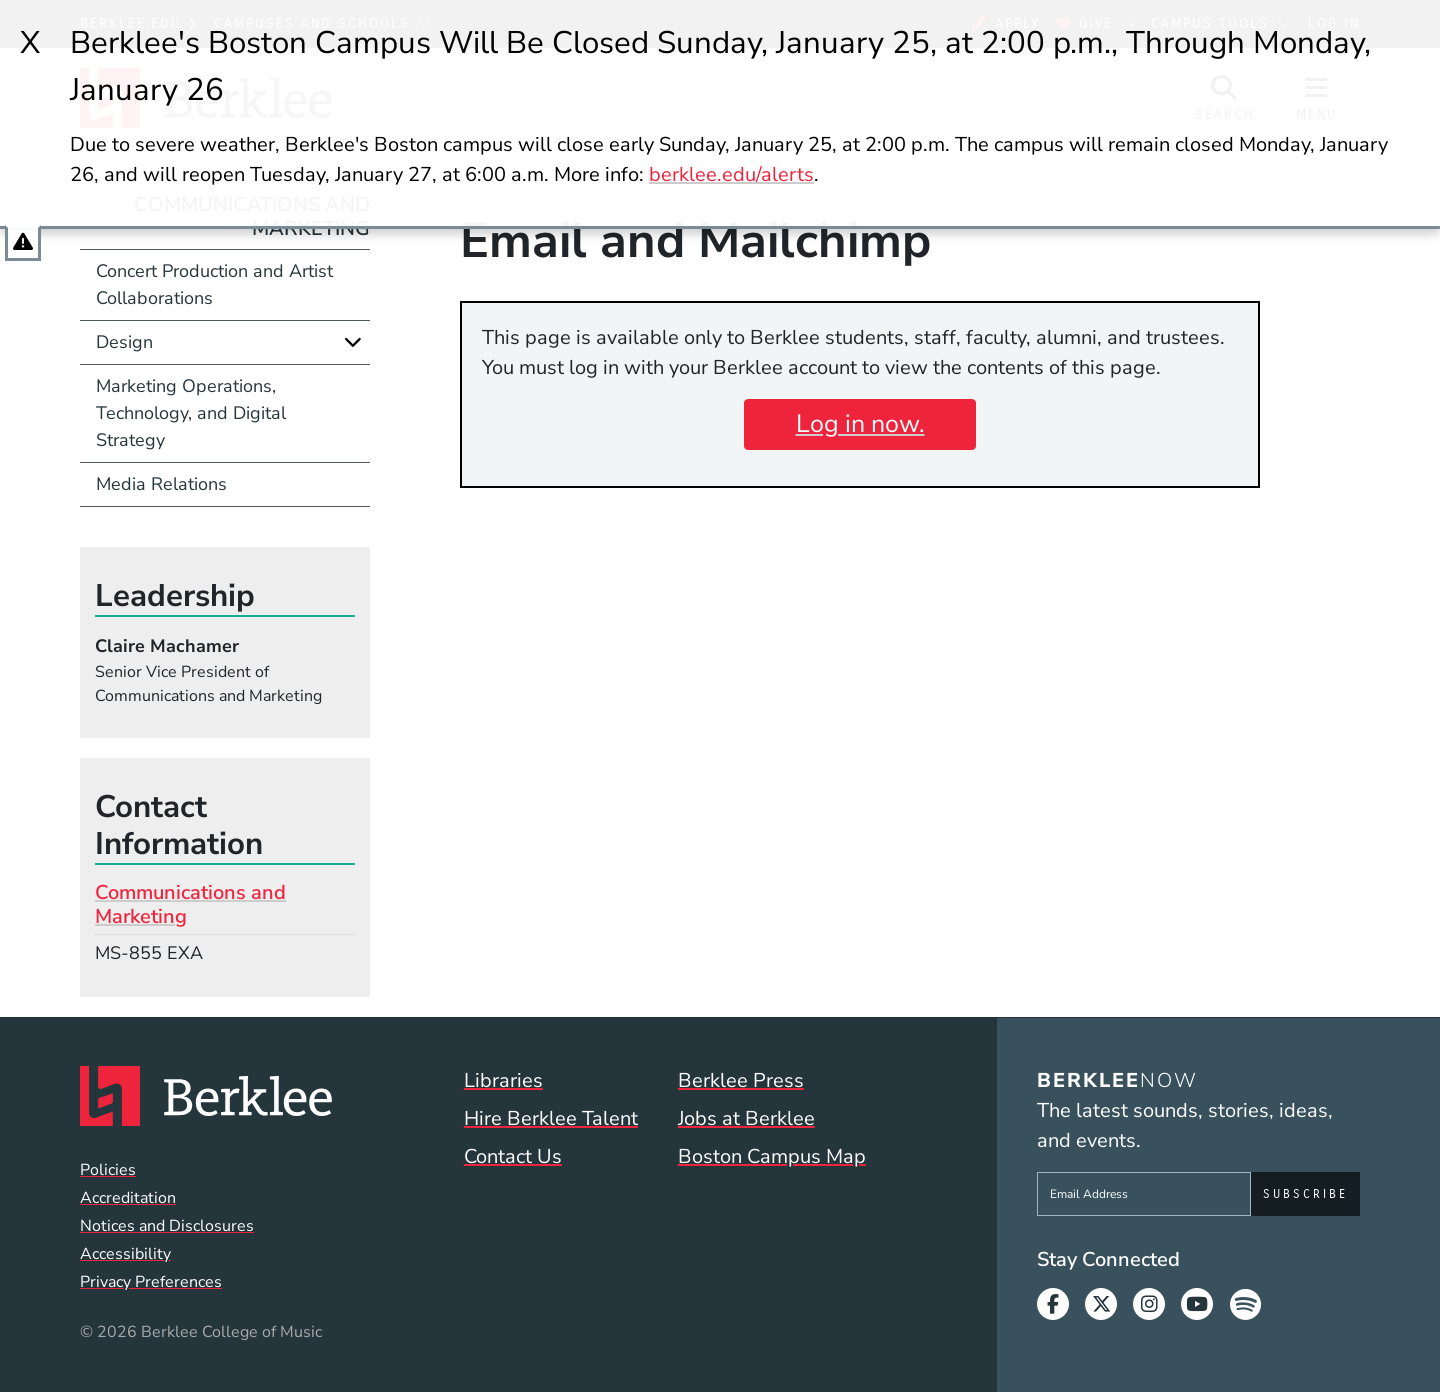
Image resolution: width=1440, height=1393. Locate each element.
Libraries (503, 1080)
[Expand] (353, 342)
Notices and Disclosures (167, 1226)
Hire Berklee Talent (551, 1118)
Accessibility (125, 1254)
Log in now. (860, 424)
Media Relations (161, 484)
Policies (108, 1170)
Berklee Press (741, 1080)
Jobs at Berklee (746, 1118)
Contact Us (513, 1156)
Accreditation (128, 1198)
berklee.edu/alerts (731, 174)
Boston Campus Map (772, 1156)
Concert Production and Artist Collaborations (214, 284)
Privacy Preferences (151, 1282)
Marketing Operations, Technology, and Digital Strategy (191, 413)
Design (124, 342)
